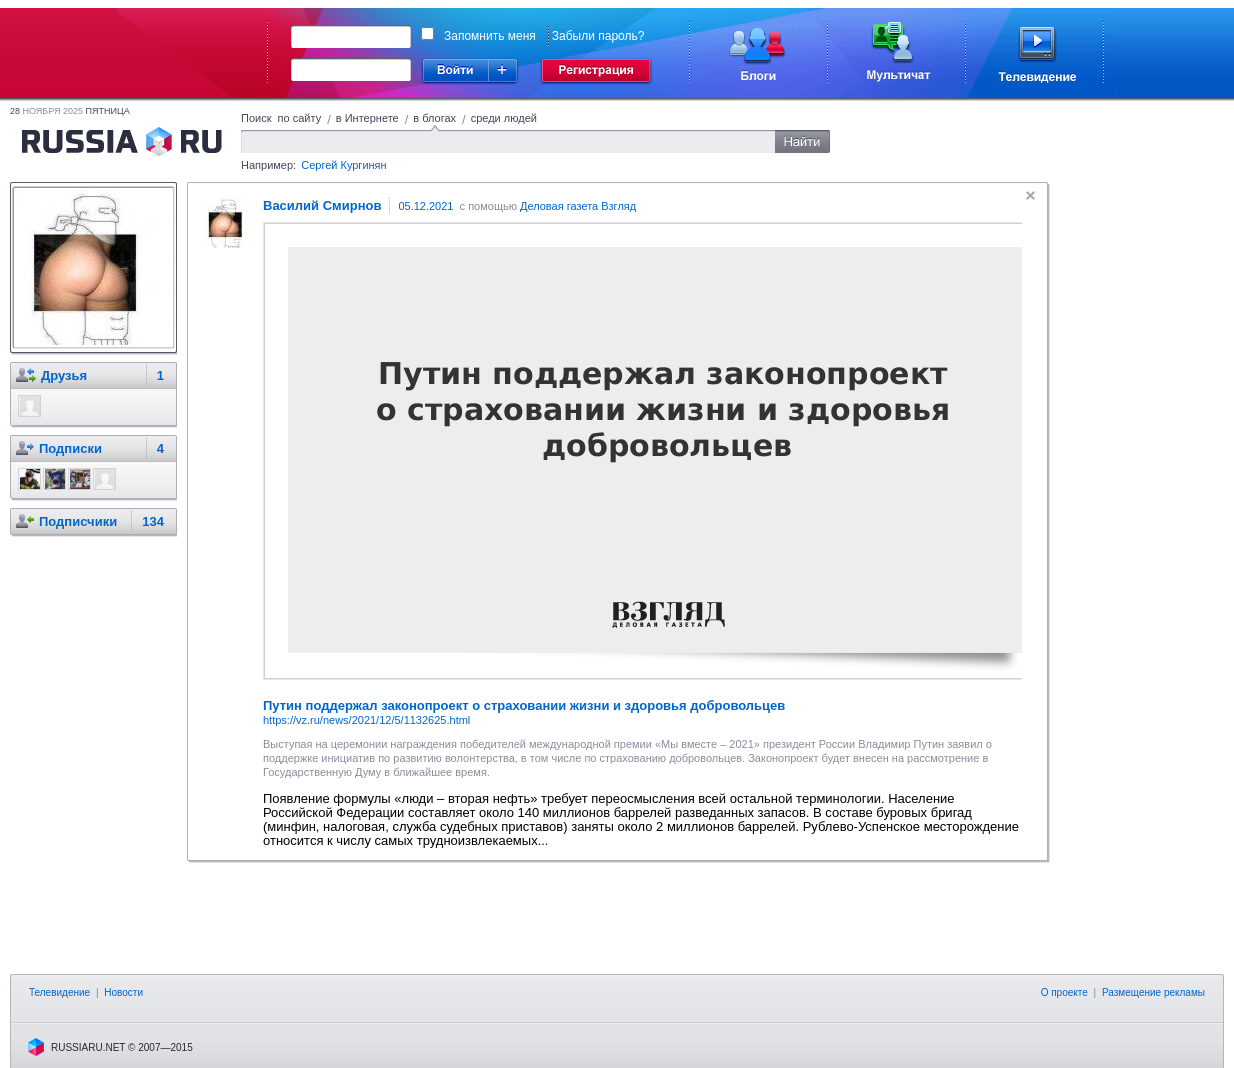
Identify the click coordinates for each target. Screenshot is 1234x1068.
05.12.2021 (425, 206)
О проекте (1064, 992)
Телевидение (59, 992)
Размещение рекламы (1153, 992)
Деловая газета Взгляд (578, 206)
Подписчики (78, 521)
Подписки (70, 448)
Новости (123, 992)
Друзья (64, 375)
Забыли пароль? (598, 36)
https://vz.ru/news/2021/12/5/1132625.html (366, 720)
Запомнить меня (490, 36)
